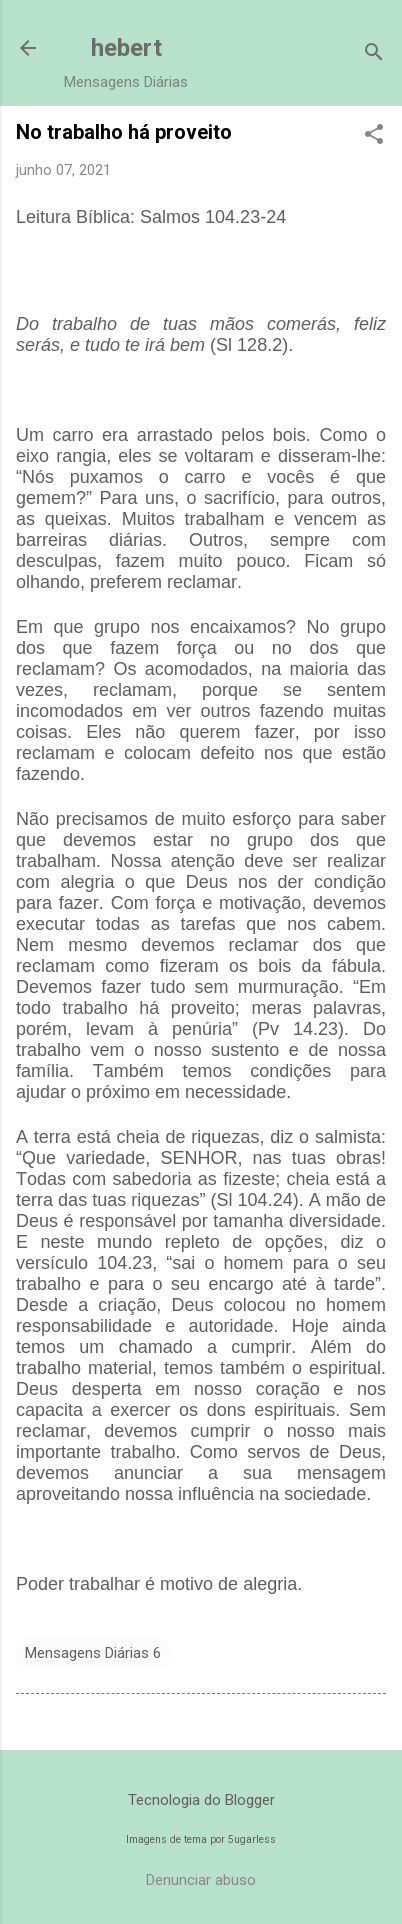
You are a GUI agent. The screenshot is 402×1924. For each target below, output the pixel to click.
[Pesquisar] (374, 54)
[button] (374, 136)
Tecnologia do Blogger (201, 1800)
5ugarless (252, 1839)
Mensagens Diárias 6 (93, 1653)
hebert (126, 48)
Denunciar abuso (201, 1880)
